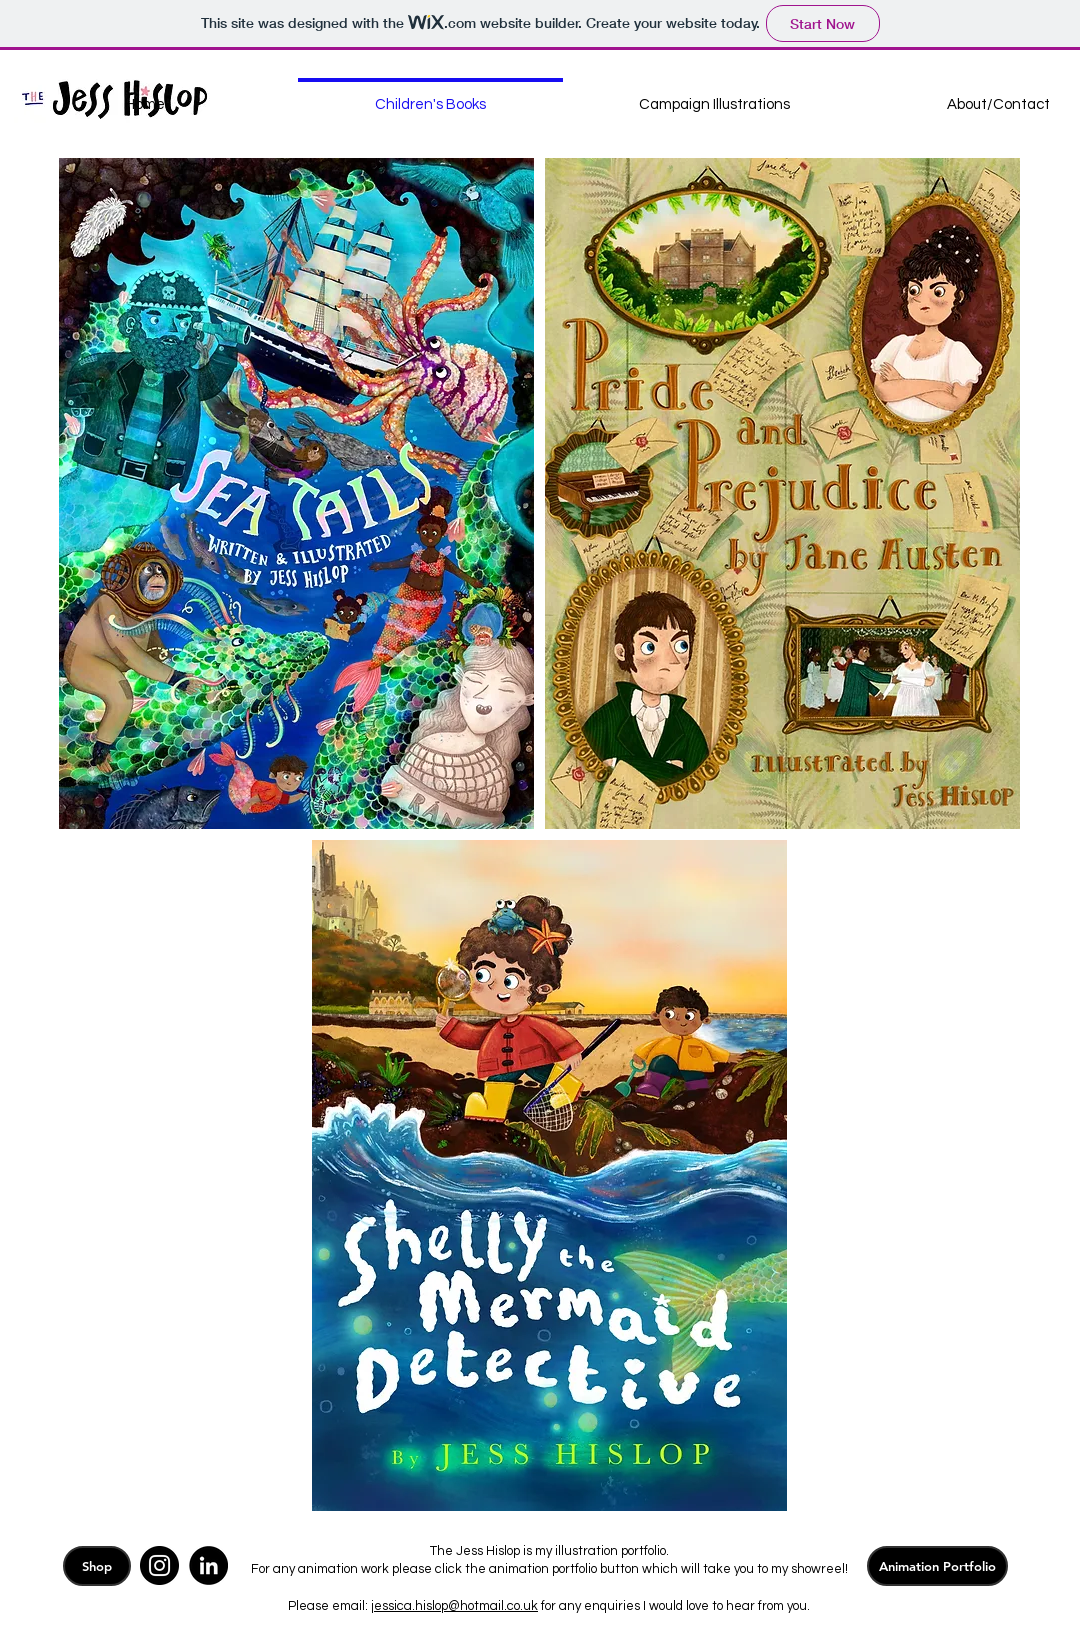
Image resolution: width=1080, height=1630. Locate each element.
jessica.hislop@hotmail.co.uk (454, 1606)
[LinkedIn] (208, 1565)
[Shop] (97, 1566)
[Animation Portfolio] (937, 1566)
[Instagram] (159, 1565)
